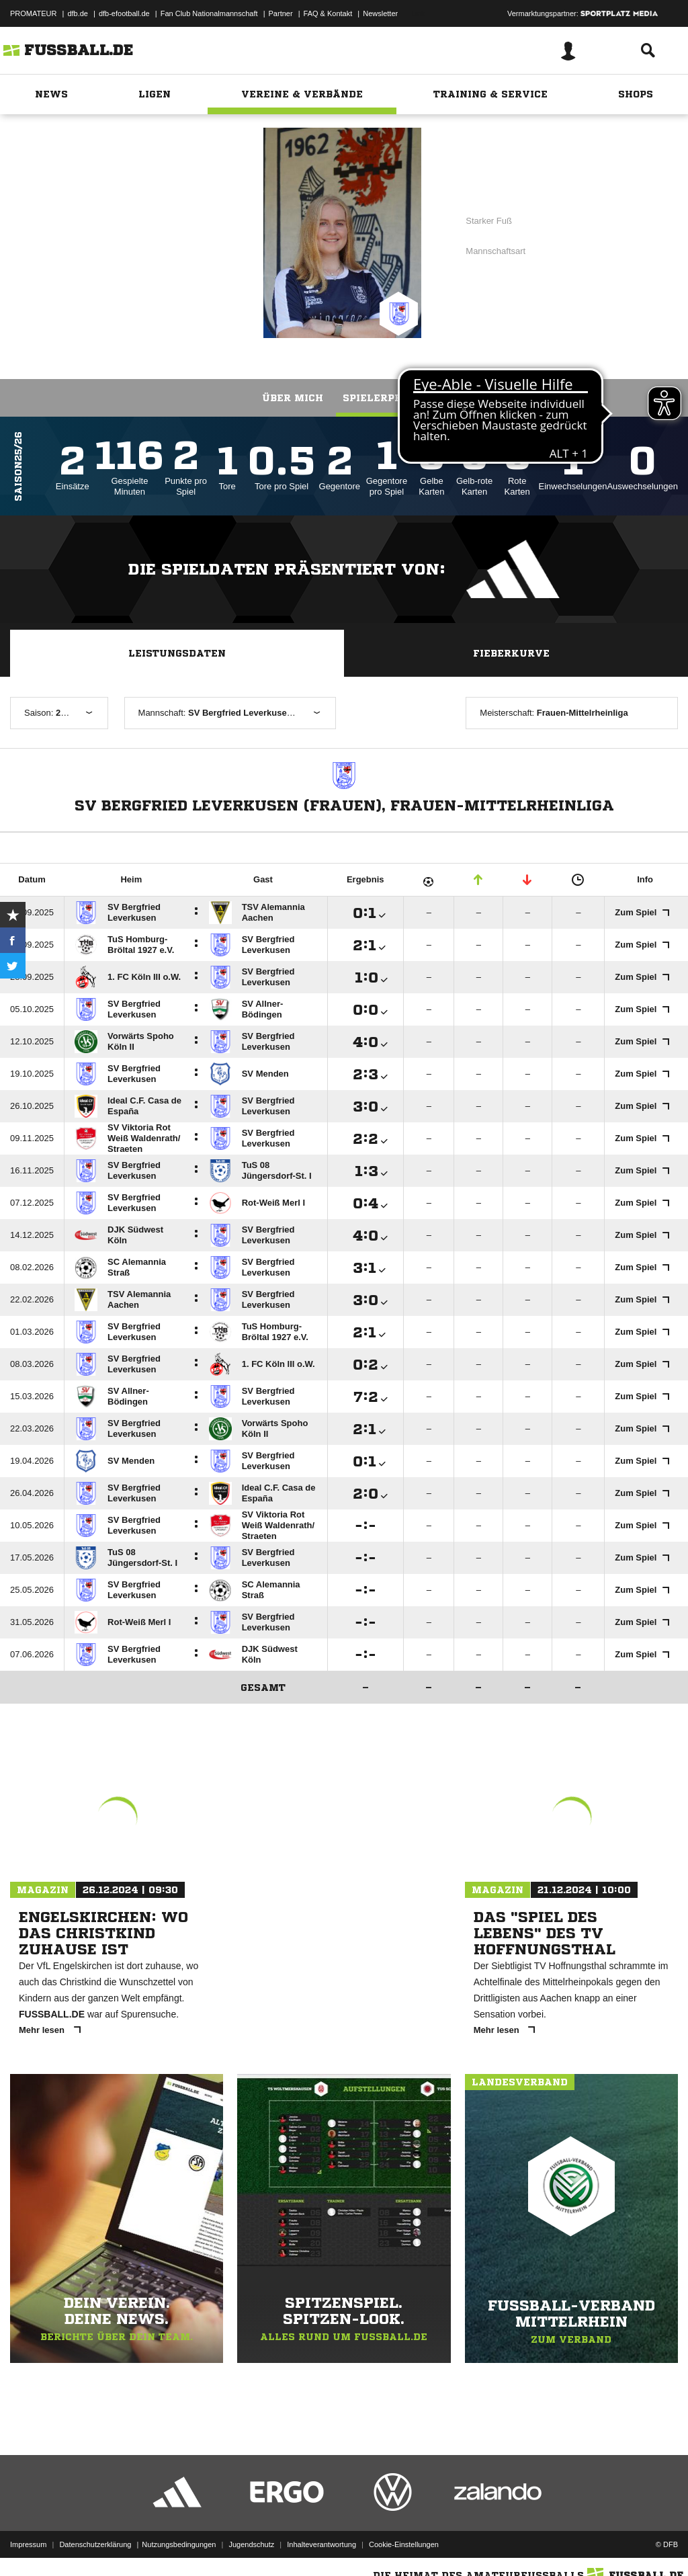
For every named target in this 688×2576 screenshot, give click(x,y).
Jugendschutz (251, 2544)
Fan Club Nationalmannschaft (209, 13)
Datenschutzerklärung (95, 2544)
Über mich (292, 398)
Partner (281, 13)
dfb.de (77, 13)
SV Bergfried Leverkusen (145, 232)
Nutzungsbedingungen (179, 2544)
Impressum (28, 2544)
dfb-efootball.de (124, 13)
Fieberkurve (511, 653)
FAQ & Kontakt (328, 13)
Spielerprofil (384, 398)
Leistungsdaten (177, 653)
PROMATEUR (33, 13)
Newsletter (380, 13)
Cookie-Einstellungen (404, 2544)
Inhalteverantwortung (321, 2544)
